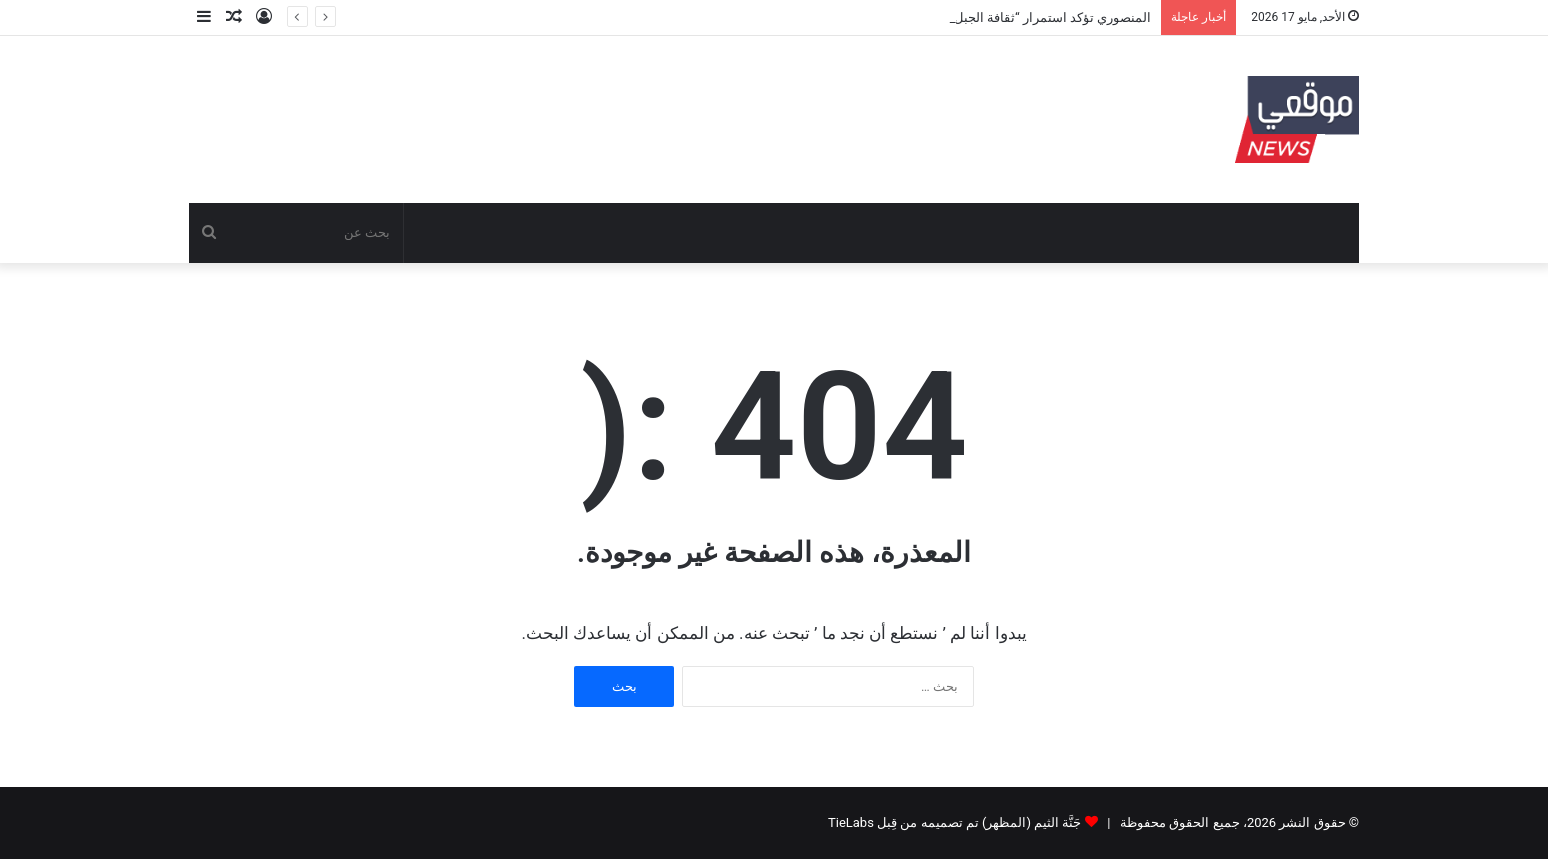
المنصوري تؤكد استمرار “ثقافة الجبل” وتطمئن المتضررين (997, 17)
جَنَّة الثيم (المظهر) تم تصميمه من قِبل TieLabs (954, 822)
